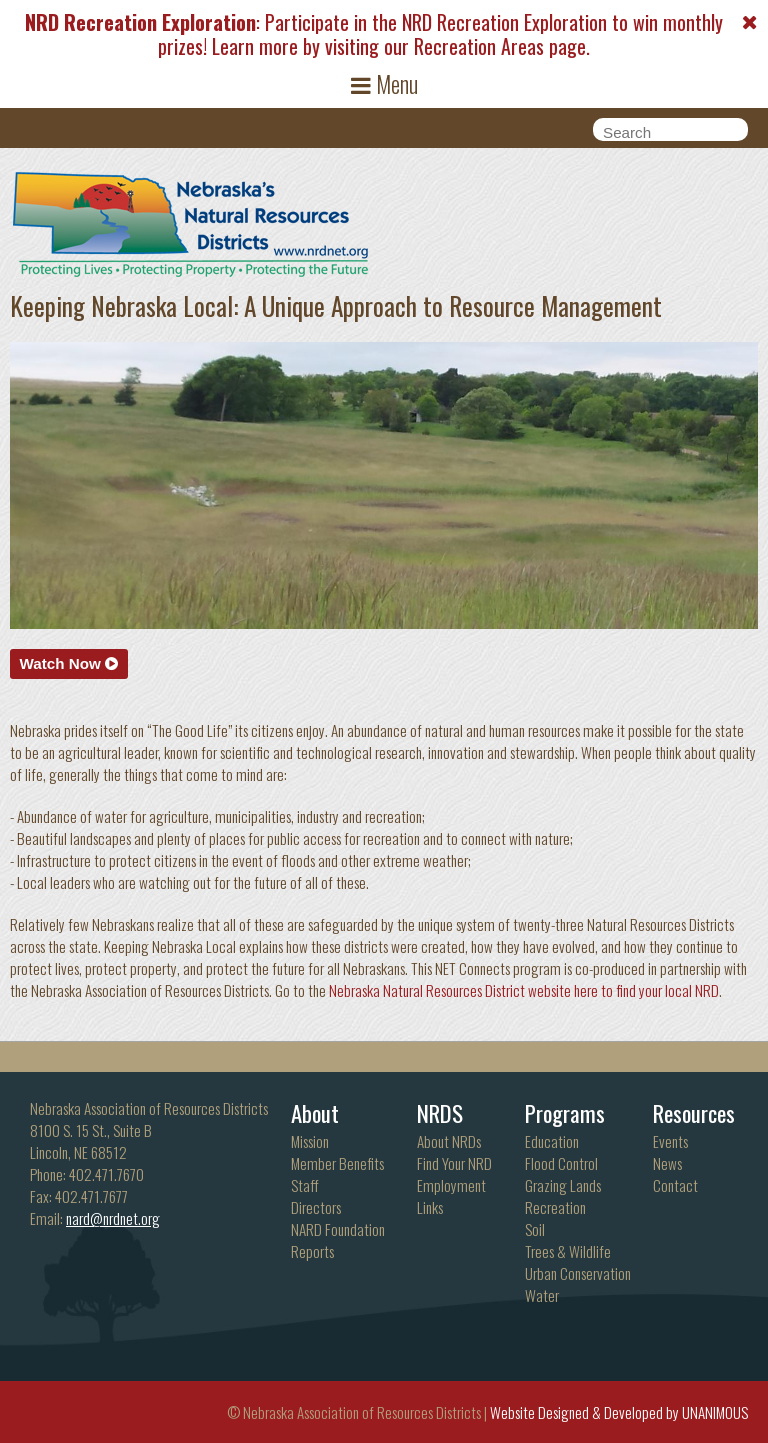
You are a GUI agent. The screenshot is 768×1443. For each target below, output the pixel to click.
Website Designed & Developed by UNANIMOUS (619, 1412)
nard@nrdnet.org (113, 1218)
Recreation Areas (479, 46)
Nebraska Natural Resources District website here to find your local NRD (524, 990)
